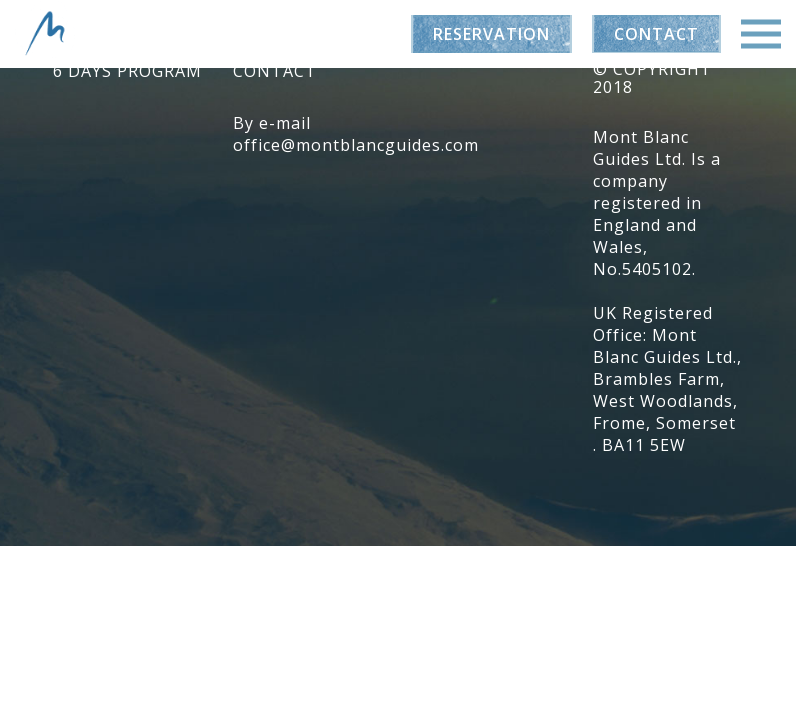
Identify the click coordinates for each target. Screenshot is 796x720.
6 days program (127, 71)
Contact (656, 34)
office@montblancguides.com (356, 145)
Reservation (491, 34)
